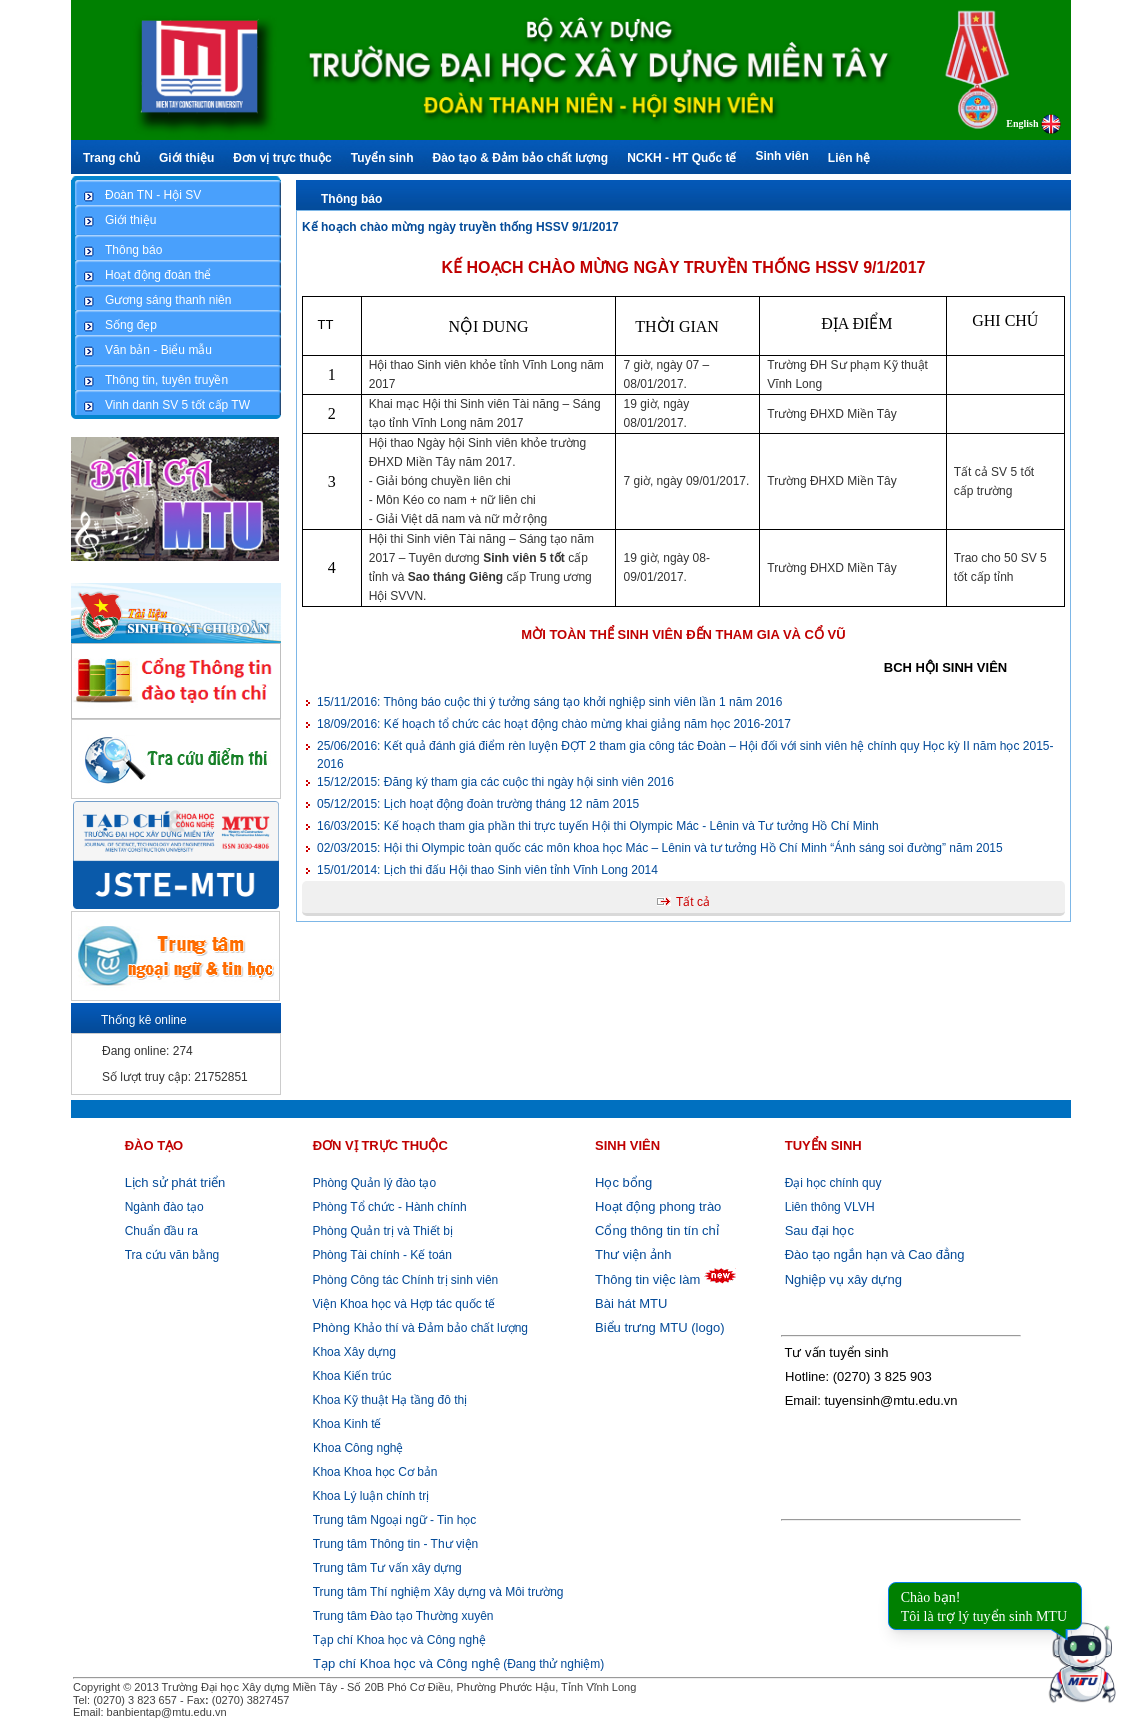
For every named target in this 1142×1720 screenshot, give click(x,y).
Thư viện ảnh (633, 1254)
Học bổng (623, 1182)
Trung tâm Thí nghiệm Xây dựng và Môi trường (438, 1592)
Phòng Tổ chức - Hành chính (388, 1207)
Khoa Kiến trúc (350, 1376)
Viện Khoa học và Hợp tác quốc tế (402, 1304)
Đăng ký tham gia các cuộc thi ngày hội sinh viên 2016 (495, 782)
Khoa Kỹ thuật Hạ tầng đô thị (388, 1400)
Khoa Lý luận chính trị (369, 1496)
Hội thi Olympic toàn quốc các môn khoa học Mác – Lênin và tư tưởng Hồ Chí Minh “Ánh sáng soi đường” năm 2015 (660, 848)
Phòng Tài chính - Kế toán (380, 1255)
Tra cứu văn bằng (172, 1255)
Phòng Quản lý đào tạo (374, 1183)
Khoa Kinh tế (345, 1424)
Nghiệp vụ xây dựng (843, 1279)
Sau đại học (819, 1230)
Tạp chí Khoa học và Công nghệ (399, 1640)
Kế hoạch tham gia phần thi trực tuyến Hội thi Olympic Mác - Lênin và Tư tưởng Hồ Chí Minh (598, 826)
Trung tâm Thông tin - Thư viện (396, 1544)
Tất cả (693, 902)
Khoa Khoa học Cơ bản (373, 1472)
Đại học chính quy (833, 1183)
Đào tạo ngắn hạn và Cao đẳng (875, 1254)
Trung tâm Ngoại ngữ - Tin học (395, 1520)
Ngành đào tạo (164, 1207)
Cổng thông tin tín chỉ (657, 1230)
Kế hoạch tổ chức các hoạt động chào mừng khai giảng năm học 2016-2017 (554, 724)
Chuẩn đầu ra (161, 1231)
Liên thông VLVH (830, 1207)
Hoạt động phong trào (658, 1206)
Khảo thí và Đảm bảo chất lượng (418, 1328)
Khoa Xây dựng (352, 1352)
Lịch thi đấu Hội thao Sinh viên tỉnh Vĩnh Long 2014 (487, 870)
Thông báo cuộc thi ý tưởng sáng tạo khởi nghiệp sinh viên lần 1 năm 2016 (549, 702)
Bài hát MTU (631, 1303)
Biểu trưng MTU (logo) (659, 1327)
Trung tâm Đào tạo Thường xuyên (403, 1616)
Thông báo (351, 199)
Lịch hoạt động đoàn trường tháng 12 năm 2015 (478, 804)
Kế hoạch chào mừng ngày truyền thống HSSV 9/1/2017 (460, 227)
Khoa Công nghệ (358, 1448)
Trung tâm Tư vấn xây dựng (387, 1568)
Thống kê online (144, 1020)
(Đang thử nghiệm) (458, 1664)
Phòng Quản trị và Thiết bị (381, 1231)
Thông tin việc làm (647, 1279)
